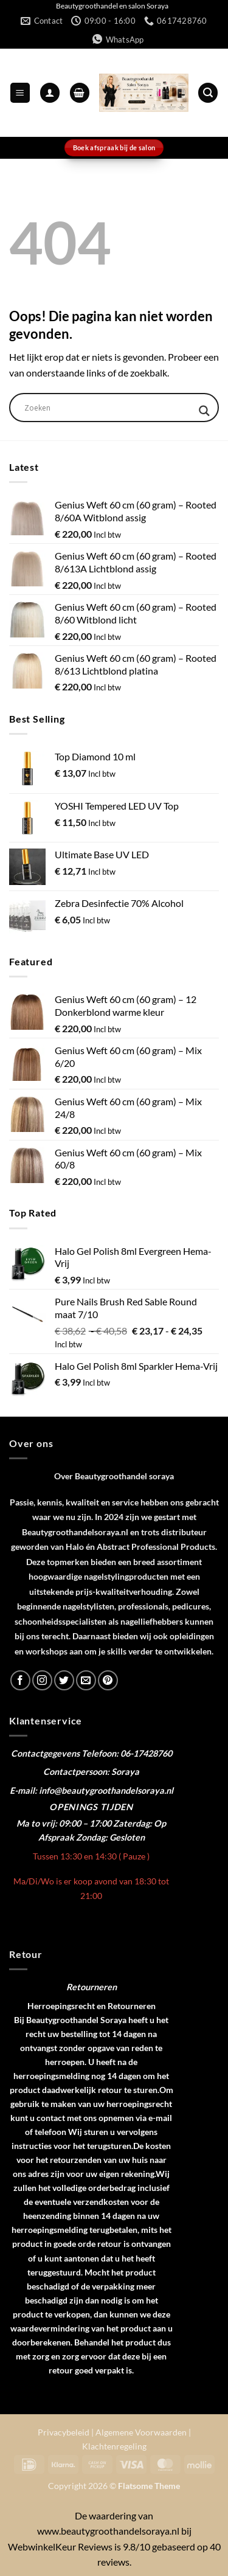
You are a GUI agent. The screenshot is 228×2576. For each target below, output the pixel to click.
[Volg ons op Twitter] (64, 1680)
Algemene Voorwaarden (141, 2432)
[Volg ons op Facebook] (20, 1680)
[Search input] (108, 407)
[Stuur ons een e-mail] (86, 1680)
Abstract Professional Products (156, 1546)
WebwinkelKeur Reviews (60, 2546)
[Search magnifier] (204, 411)
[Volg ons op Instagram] (42, 1680)
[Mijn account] (50, 93)
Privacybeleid (63, 2432)
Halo (75, 1546)
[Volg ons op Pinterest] (108, 1680)
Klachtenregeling (114, 2446)
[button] (20, 93)
